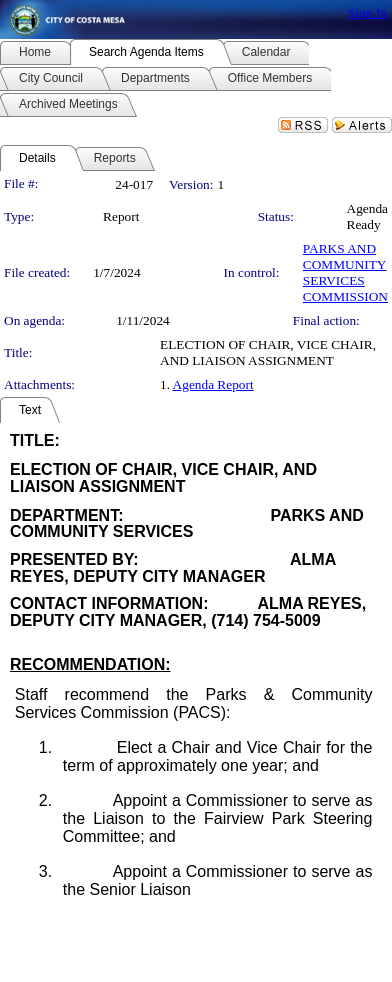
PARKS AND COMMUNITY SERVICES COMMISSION (345, 272)
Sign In (367, 12)
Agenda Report (213, 384)
